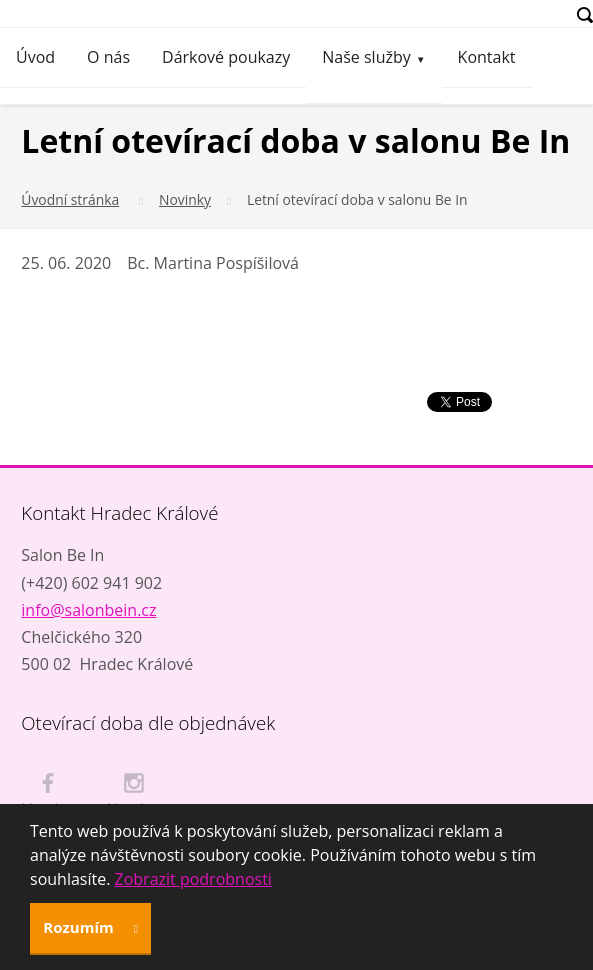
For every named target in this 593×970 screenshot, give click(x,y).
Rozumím (80, 927)
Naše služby (366, 57)
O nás (108, 57)
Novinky (185, 199)
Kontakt (487, 57)
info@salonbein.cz (88, 610)
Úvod (35, 57)
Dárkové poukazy (226, 57)
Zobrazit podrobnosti (193, 879)
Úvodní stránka (70, 199)
